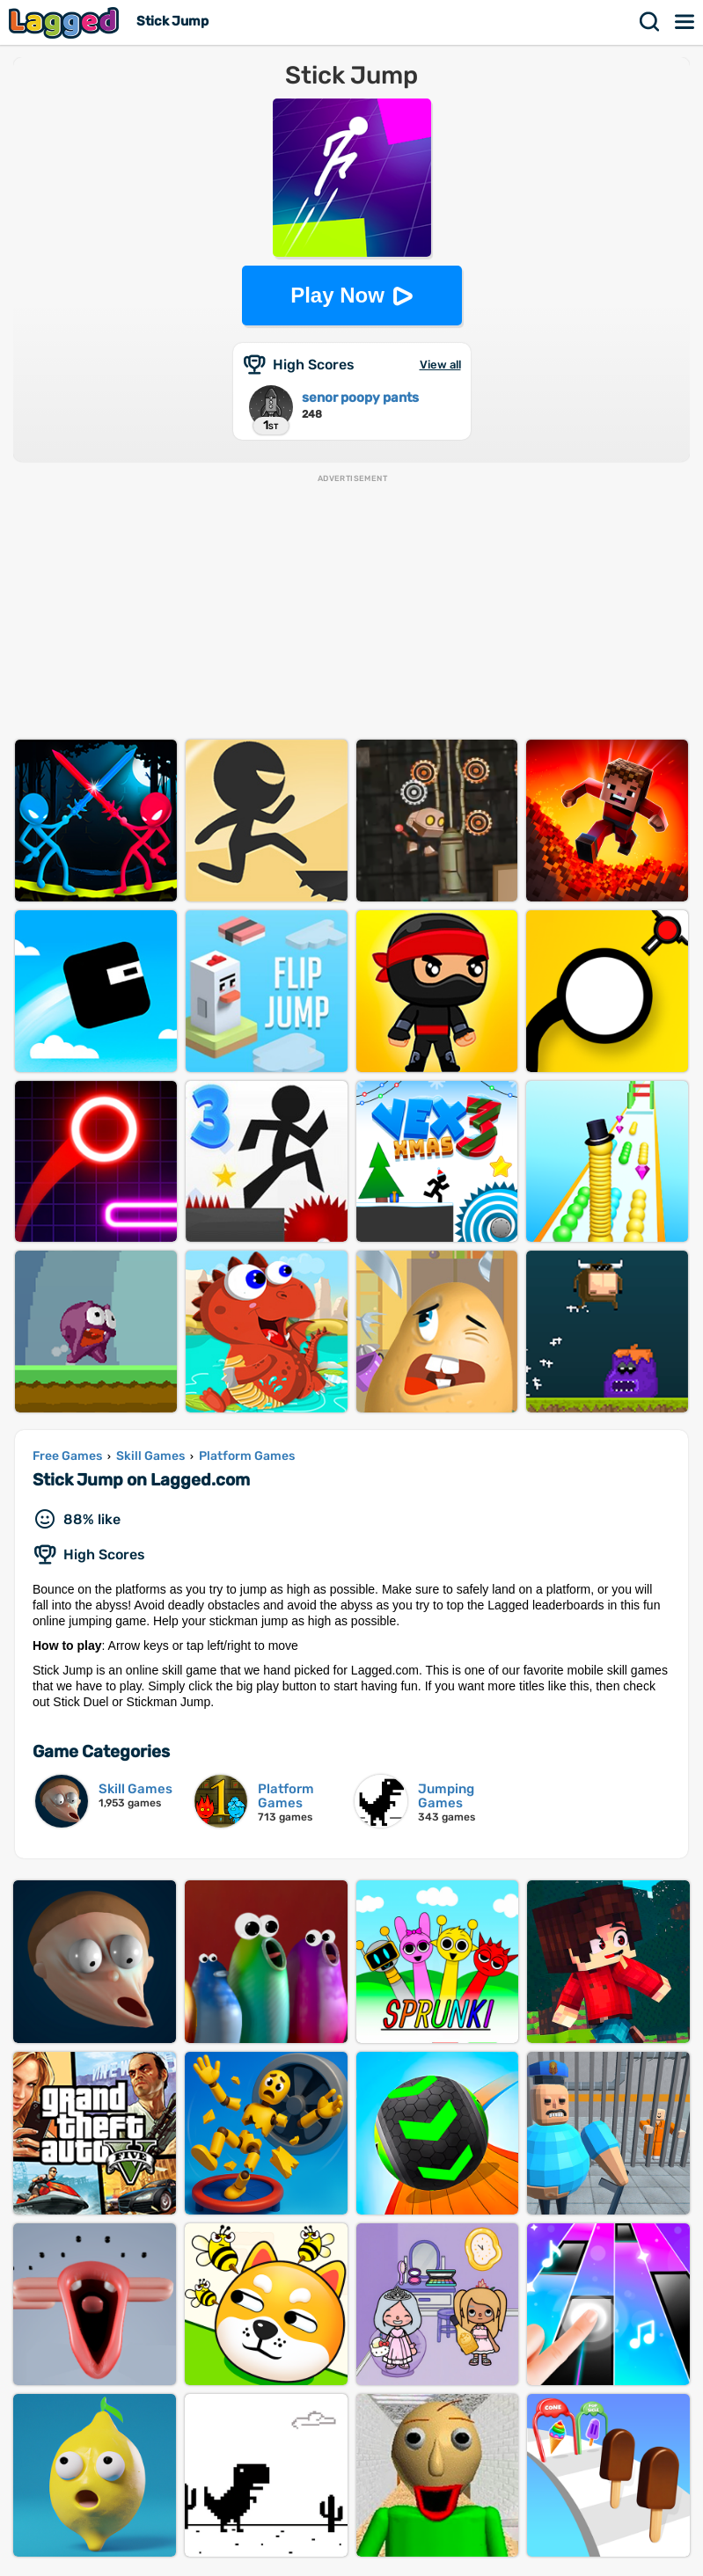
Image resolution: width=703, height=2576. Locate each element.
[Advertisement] (351, 608)
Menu (685, 22)
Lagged (66, 22)
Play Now (337, 295)
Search (650, 22)
